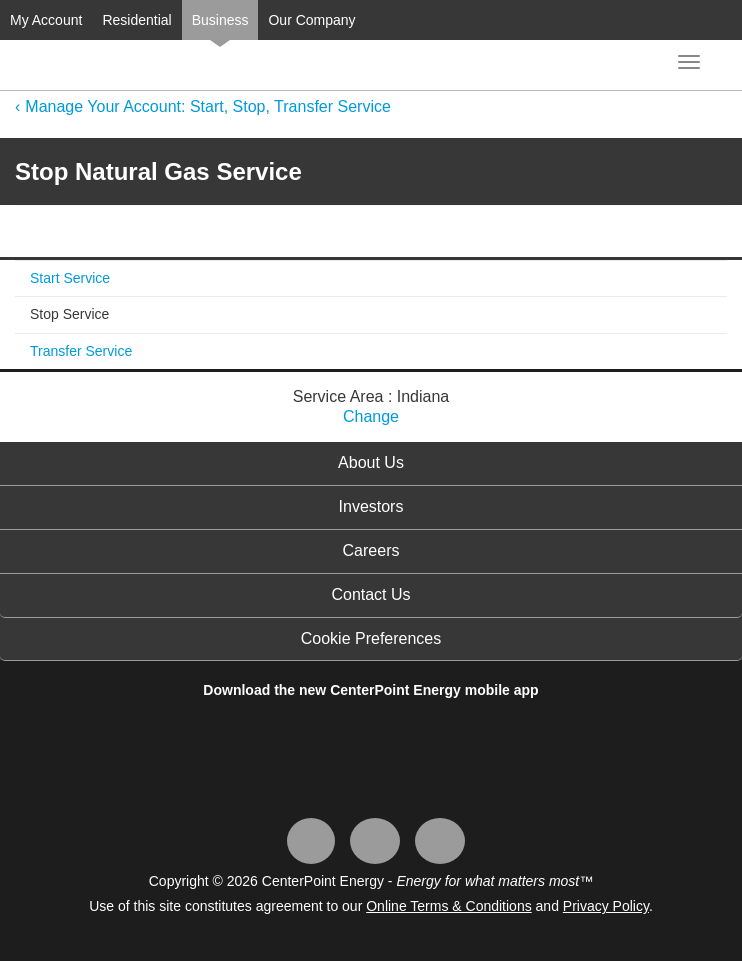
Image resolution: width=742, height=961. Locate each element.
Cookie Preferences (371, 638)
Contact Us (370, 594)
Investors (371, 506)
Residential (136, 20)
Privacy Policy (606, 906)
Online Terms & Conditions (448, 906)
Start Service (70, 278)
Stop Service (69, 314)
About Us (371, 462)
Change (371, 416)
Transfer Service (81, 351)
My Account (46, 20)
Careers (371, 550)
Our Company (311, 20)
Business (220, 20)
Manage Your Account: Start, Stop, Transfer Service (208, 106)
